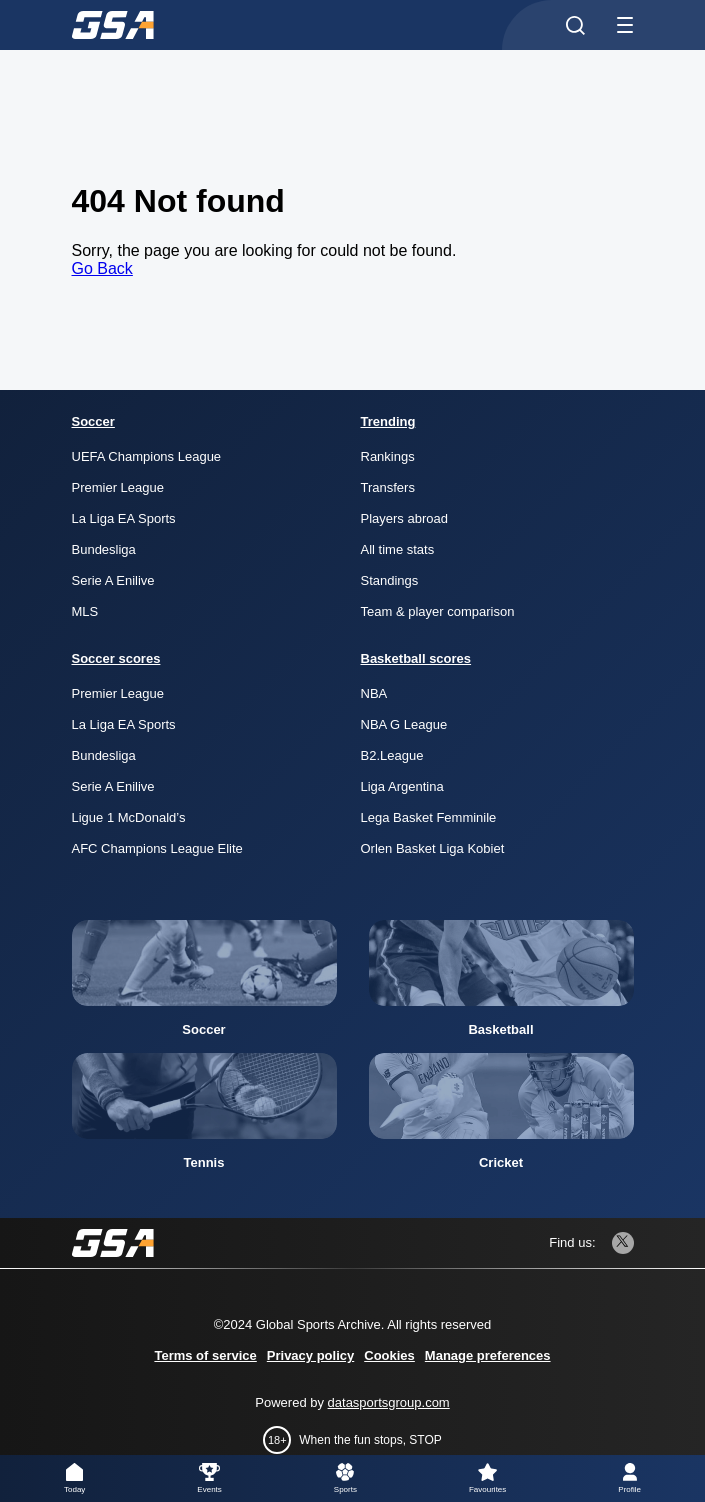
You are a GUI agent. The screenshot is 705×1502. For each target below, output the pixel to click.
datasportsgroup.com (389, 1402)
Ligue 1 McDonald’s (129, 817)
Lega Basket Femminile (429, 817)
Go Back (102, 268)
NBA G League (404, 724)
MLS (85, 611)
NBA (374, 693)
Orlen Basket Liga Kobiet (433, 848)
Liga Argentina (402, 786)
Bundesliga (104, 549)
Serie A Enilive (113, 580)
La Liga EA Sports (124, 518)
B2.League (392, 755)
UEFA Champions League (147, 456)
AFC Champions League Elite (157, 848)
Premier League (118, 487)
